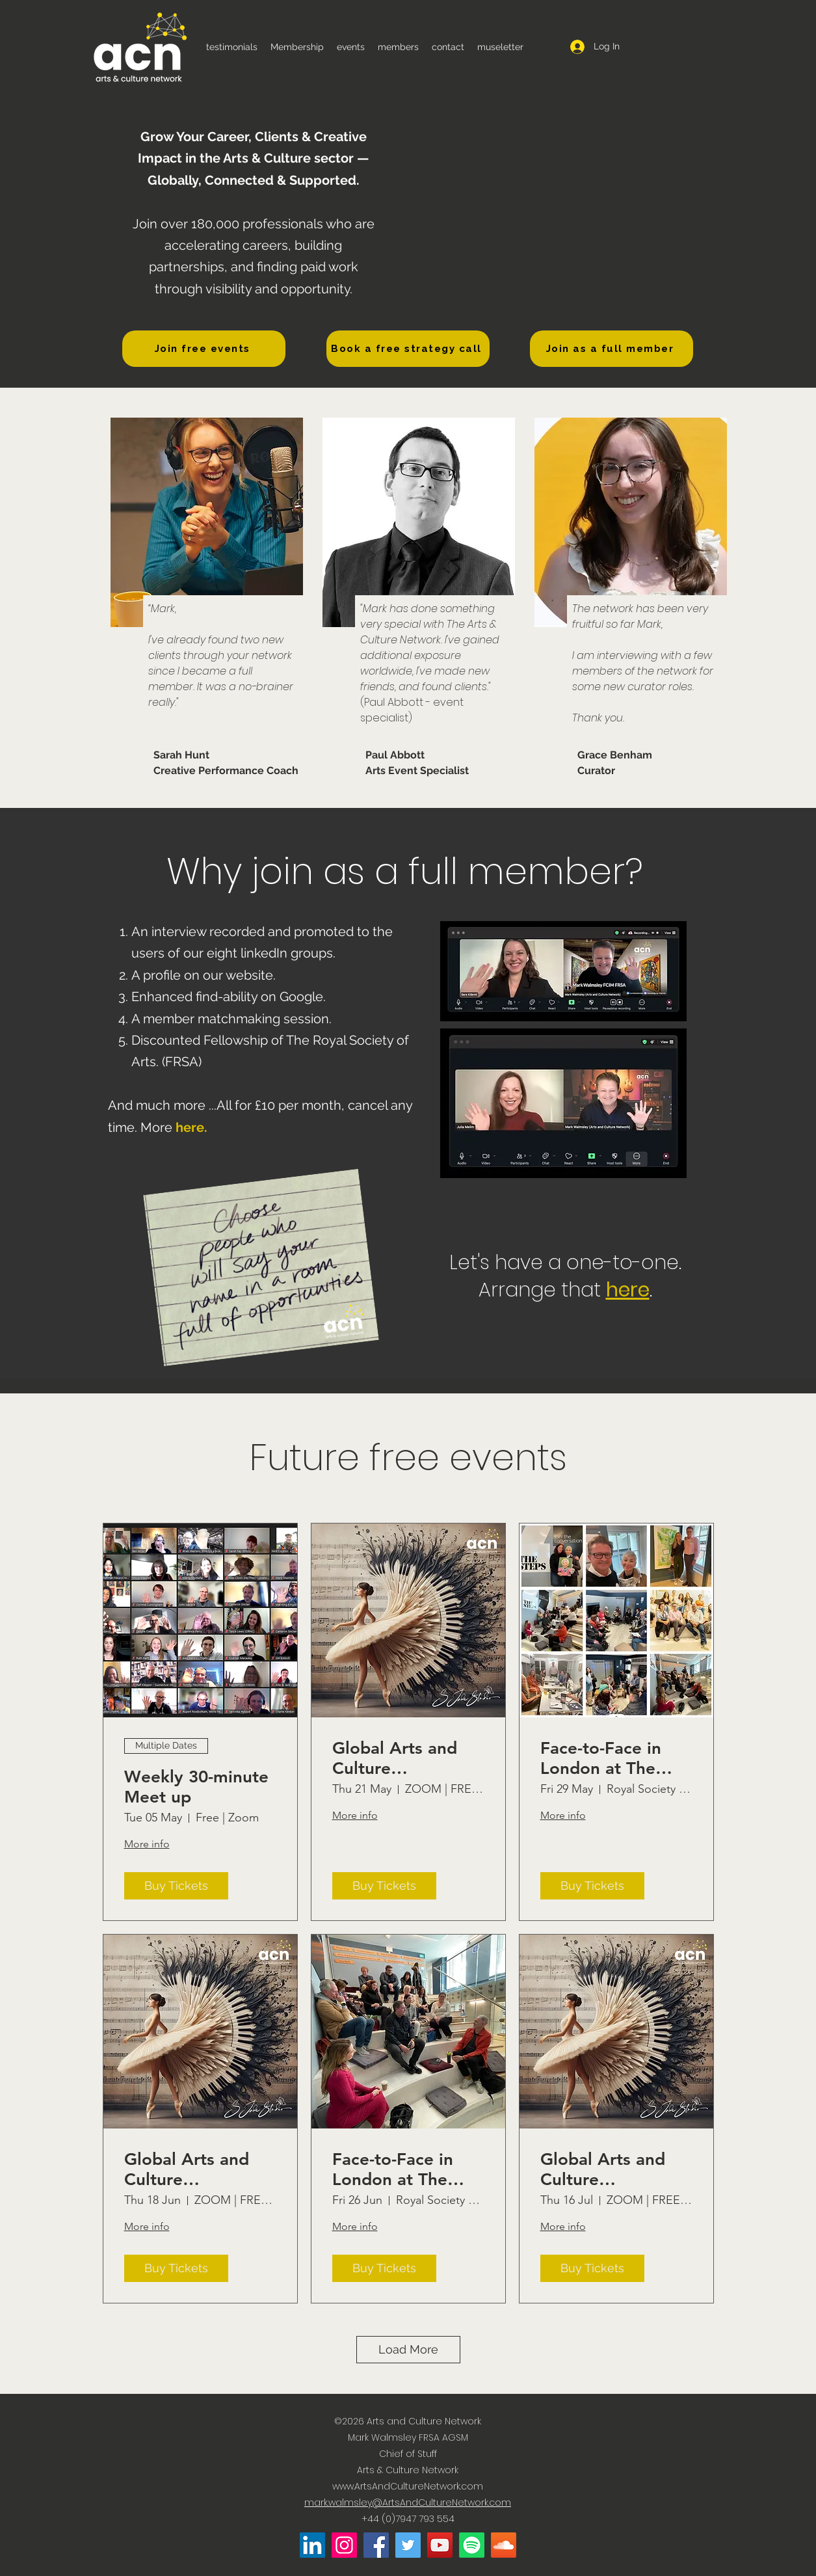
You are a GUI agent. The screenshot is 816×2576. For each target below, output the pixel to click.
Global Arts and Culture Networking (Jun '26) (190, 2169)
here (190, 1127)
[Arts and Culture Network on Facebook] (376, 2545)
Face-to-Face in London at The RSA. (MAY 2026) (607, 1758)
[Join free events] (203, 348)
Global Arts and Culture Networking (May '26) (401, 1758)
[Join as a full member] (611, 348)
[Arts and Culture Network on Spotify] (471, 2545)
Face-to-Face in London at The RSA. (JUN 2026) (398, 2169)
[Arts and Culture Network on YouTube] (440, 2545)
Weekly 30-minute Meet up (196, 1787)
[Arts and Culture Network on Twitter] (408, 2545)
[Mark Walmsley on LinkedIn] (312, 2545)
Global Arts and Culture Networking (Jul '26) (604, 2169)
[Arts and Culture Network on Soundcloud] (503, 2545)
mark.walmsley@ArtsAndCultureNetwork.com (407, 2502)
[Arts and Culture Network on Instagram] (344, 2545)
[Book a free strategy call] (408, 348)
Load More (408, 2349)
